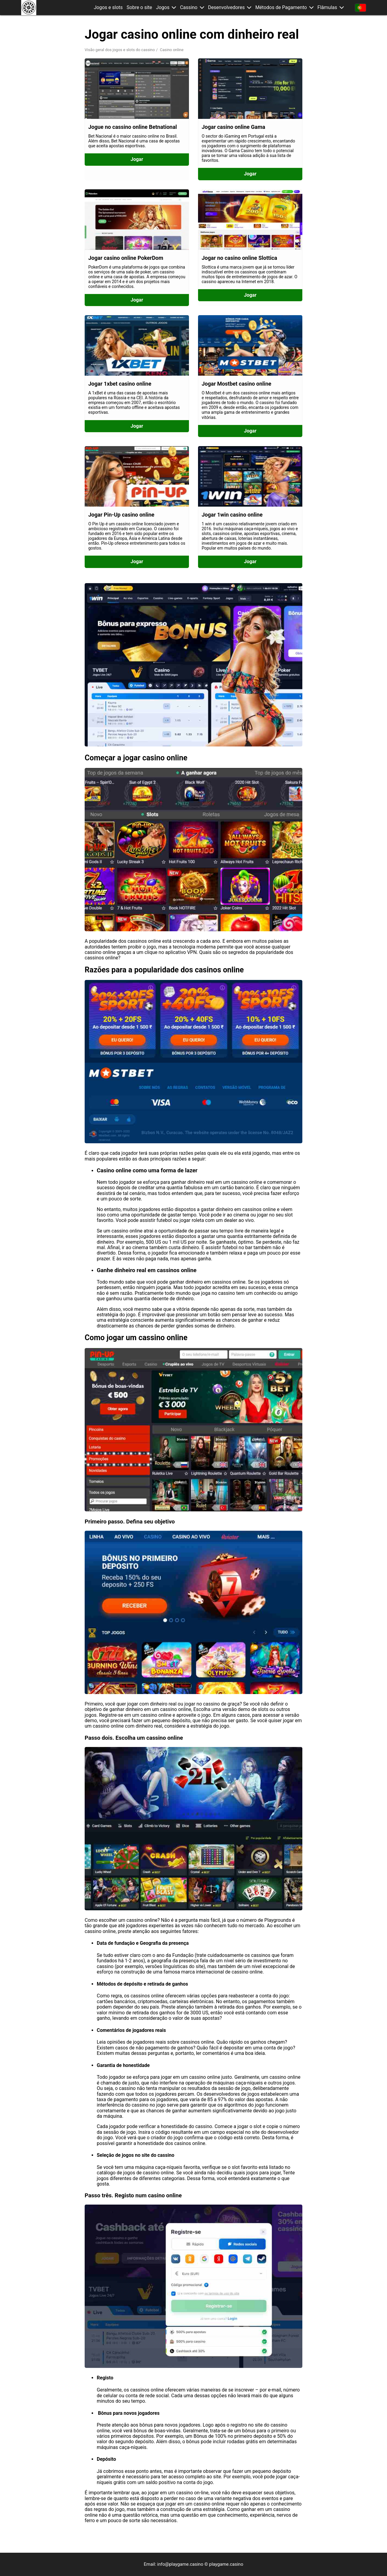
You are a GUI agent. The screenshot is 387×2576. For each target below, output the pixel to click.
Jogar (137, 159)
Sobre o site (139, 7)
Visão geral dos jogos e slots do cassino (120, 49)
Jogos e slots (108, 7)
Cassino (188, 7)
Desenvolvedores (226, 7)
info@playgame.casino (180, 2564)
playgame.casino (226, 2564)
